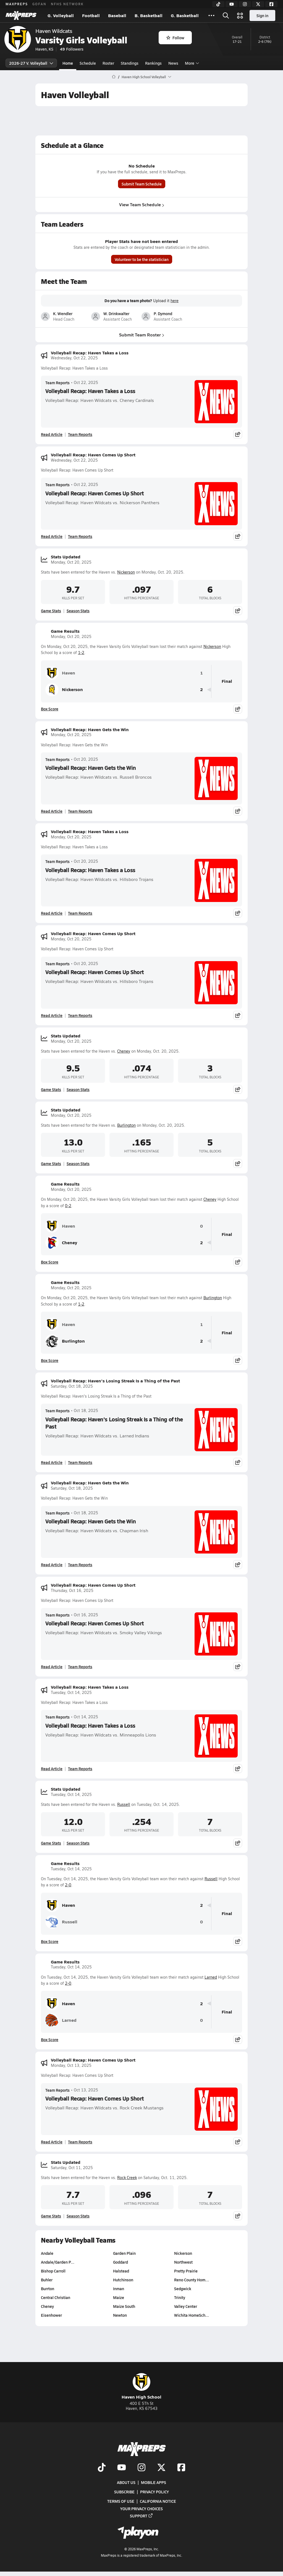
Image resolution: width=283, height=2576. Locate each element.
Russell (123, 1804)
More (191, 63)
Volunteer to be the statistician (142, 259)
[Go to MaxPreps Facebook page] (181, 2468)
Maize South (124, 2306)
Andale (47, 2253)
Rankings (153, 63)
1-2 (81, 652)
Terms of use (120, 2501)
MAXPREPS (17, 4)
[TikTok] (218, 4)
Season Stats (78, 610)
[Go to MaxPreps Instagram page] (141, 2468)
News (173, 63)
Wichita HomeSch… (191, 2315)
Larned (211, 1977)
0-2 (68, 1205)
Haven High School (141, 2386)
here (175, 300)
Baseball (117, 15)
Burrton (47, 2288)
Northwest (183, 2262)
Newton (120, 2315)
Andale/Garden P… (57, 2262)
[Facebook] (271, 4)
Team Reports (57, 382)
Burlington (126, 1125)
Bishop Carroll (53, 2271)
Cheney (123, 1051)
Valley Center (185, 2306)
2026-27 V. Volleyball (31, 63)
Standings (129, 63)
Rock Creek (127, 2177)
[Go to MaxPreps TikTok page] (101, 2468)
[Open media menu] (240, 15)
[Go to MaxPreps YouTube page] (121, 2468)
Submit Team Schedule (142, 184)
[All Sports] (211, 15)
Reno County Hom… (191, 2279)
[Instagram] (245, 4)
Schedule (88, 63)
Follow (175, 37)
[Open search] (226, 15)
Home (67, 63)
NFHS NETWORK (67, 4)
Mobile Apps (153, 2482)
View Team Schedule (141, 204)
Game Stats (51, 610)
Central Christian (55, 2297)
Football (91, 15)
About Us (126, 2482)
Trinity (179, 2297)
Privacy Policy (154, 2491)
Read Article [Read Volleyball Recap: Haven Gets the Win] (51, 811)
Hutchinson (123, 2279)
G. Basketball (185, 15)
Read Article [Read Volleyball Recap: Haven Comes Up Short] (51, 536)
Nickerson (126, 572)
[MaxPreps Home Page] (114, 76)
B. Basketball (149, 15)
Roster (108, 63)
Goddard (120, 2262)
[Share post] (237, 434)
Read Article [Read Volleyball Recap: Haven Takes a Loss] (51, 434)
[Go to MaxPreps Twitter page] (161, 2468)
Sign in (262, 15)
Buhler (47, 2279)
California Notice (158, 2501)
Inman (118, 2288)
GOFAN (39, 4)
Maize (118, 2297)
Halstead (121, 2271)
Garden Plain (124, 2253)
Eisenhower (51, 2315)
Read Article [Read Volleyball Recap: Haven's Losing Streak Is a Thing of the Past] (51, 1462)
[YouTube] (232, 4)
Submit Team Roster (141, 334)
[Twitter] (258, 4)
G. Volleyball (61, 15)
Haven (60, 673)
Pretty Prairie (186, 2271)
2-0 (68, 1884)
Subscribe (124, 2491)
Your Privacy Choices (141, 2508)
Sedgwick (182, 2288)
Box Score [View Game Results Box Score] (49, 709)
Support (141, 2515)
